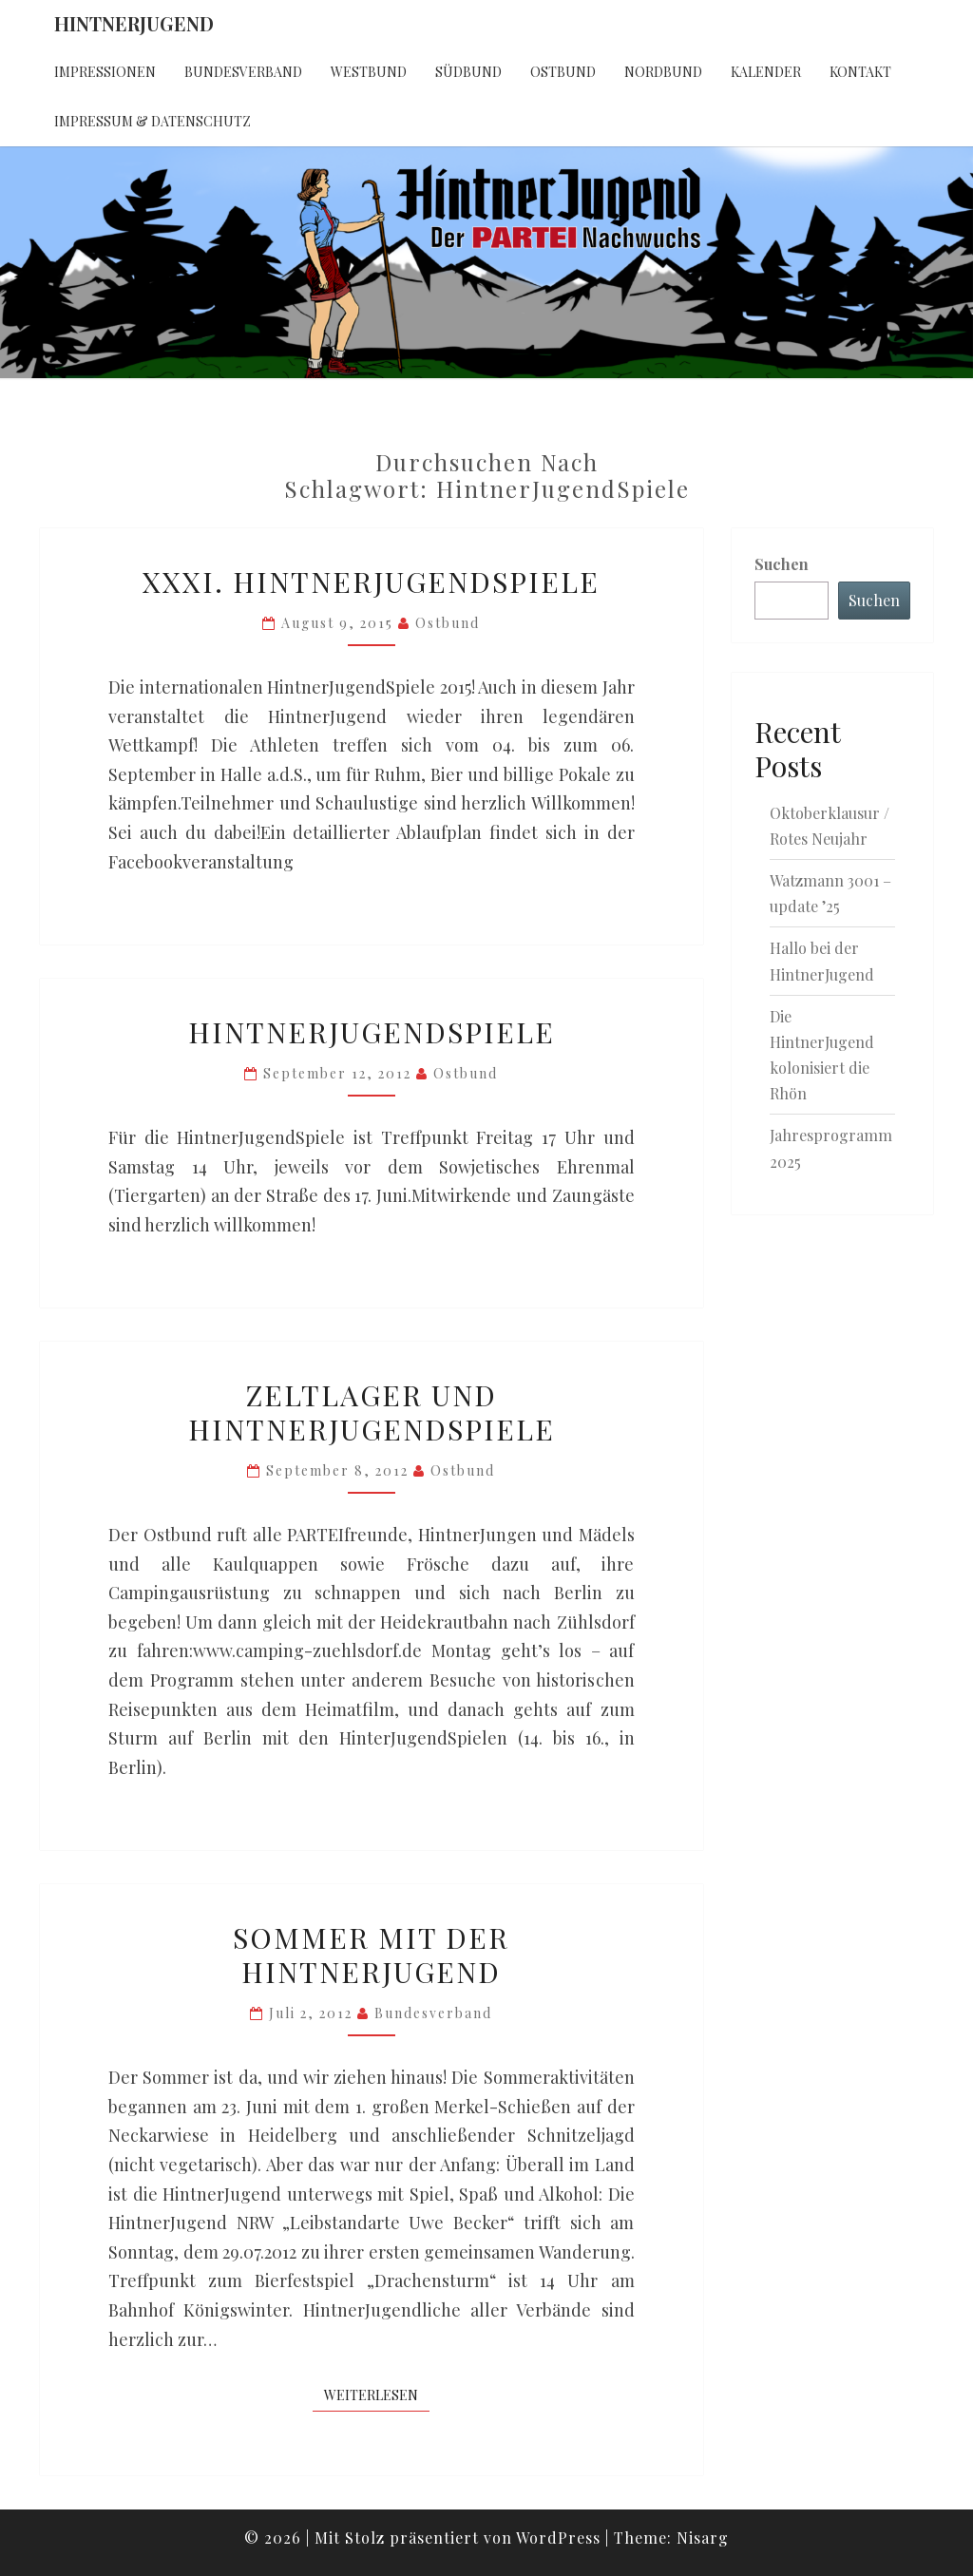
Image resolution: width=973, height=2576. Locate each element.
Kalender (766, 72)
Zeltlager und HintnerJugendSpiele (371, 1412)
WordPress (558, 2537)
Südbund (468, 72)
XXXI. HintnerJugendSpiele (371, 582)
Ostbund (563, 72)
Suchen (781, 564)
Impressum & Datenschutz (152, 121)
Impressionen (105, 72)
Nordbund (663, 72)
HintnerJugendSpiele (371, 1032)
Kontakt (860, 72)
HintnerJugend (134, 23)
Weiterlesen (376, 2394)
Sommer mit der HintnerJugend (371, 1954)
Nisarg (703, 2537)
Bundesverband (243, 72)
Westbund (369, 72)
